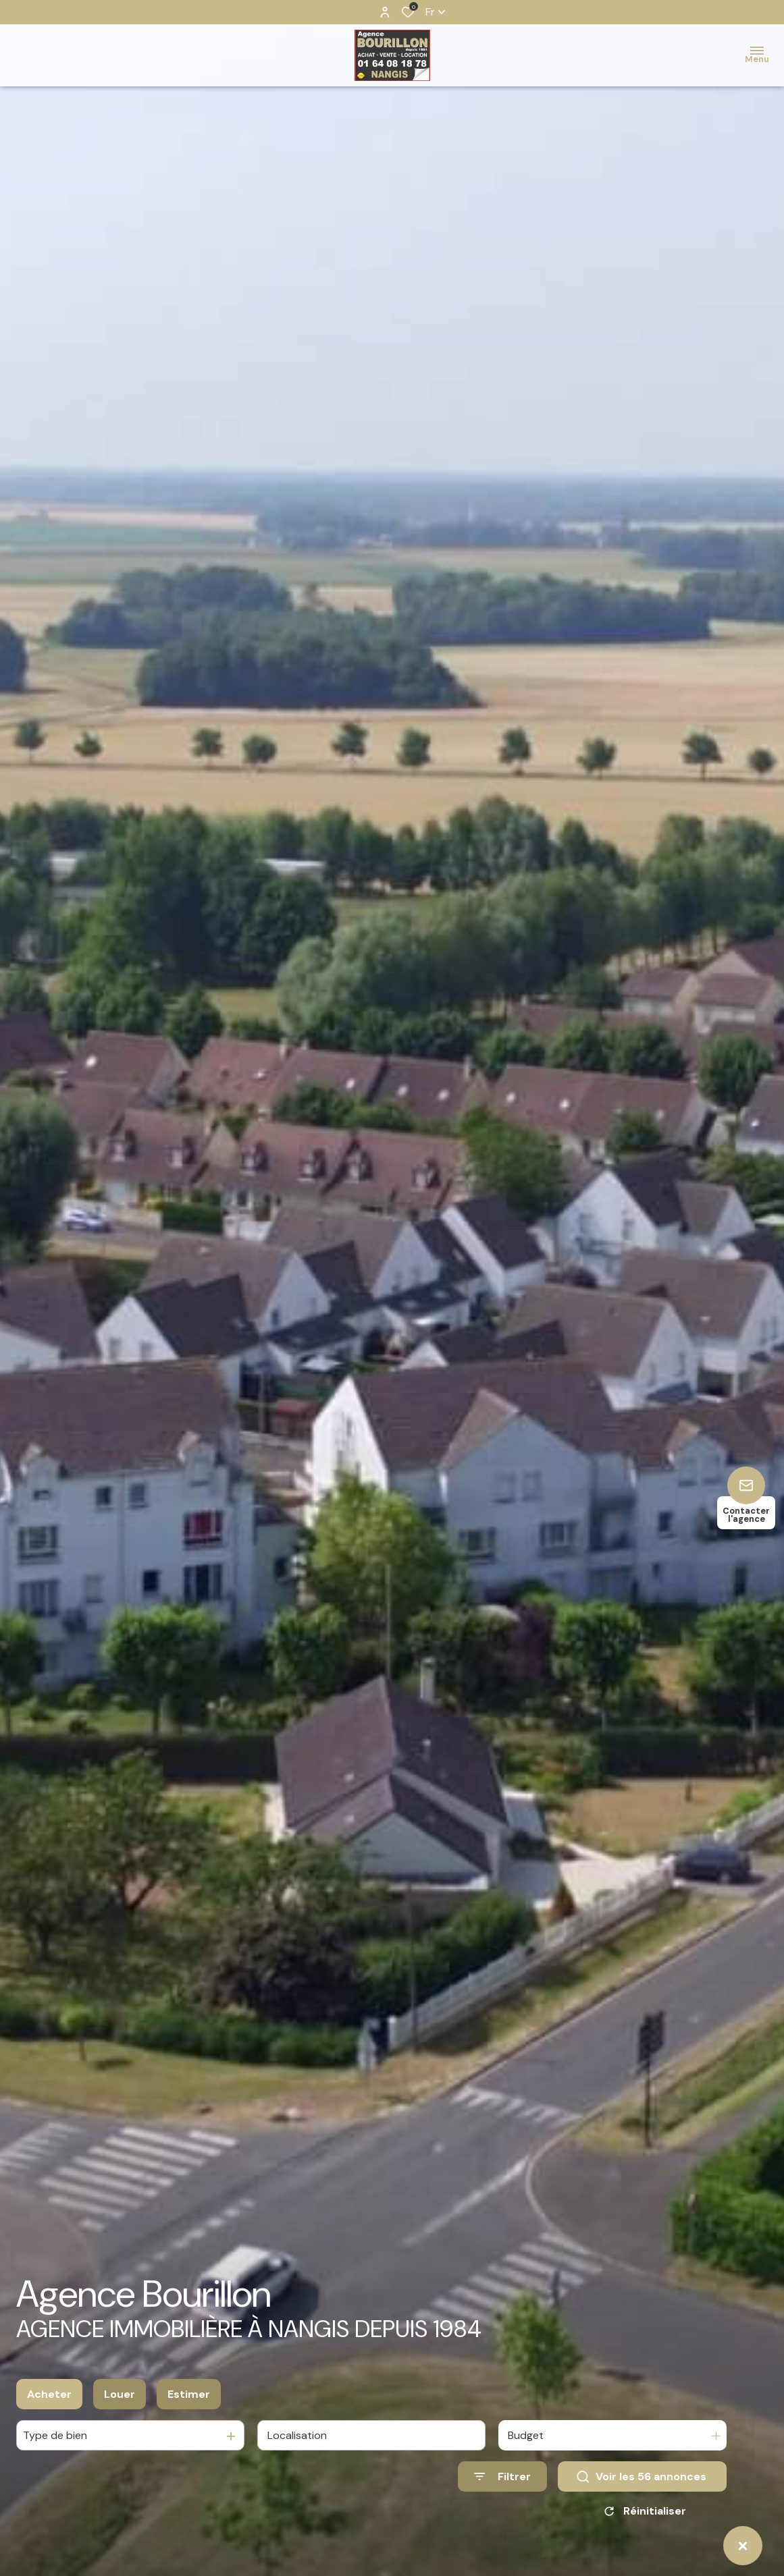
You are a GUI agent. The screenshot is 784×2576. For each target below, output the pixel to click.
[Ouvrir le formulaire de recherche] (502, 2476)
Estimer (188, 2394)
